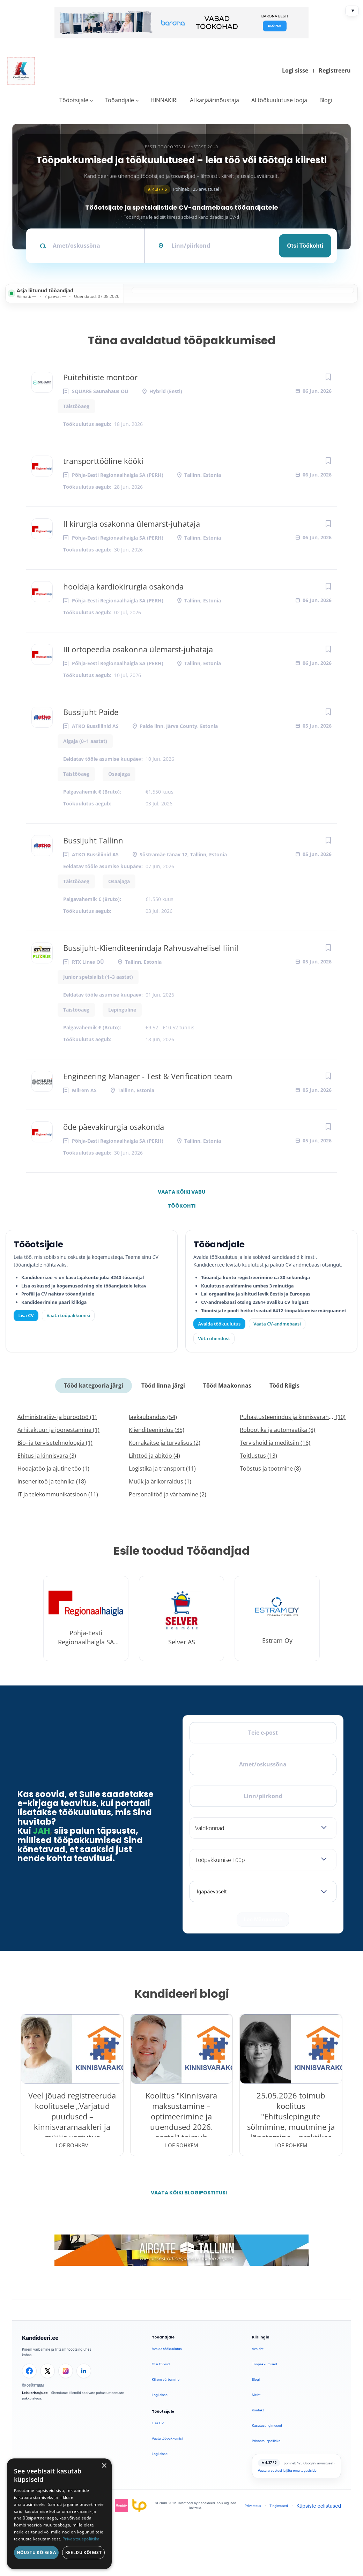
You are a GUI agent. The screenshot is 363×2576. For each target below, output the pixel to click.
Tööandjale (119, 100)
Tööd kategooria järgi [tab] (93, 1385)
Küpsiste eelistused (318, 2506)
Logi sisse (295, 70)
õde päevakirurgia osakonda (113, 1126)
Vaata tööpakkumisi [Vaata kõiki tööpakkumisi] (68, 1315)
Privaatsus (253, 2506)
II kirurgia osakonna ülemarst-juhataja (131, 523)
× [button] (103, 2466)
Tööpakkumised (264, 2364)
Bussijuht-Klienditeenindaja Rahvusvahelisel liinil (150, 947)
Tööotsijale (73, 100)
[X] (47, 2371)
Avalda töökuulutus (219, 1324)
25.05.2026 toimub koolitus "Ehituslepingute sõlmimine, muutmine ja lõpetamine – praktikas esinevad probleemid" (291, 2121)
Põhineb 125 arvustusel (181, 189)
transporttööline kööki (103, 461)
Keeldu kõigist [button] (83, 2552)
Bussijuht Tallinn (93, 840)
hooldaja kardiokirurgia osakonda (123, 586)
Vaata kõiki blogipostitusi (186, 2192)
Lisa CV (26, 1315)
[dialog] (59, 2513)
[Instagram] (65, 2371)
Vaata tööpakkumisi (167, 2438)
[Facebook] (29, 2371)
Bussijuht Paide (90, 712)
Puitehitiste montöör (100, 377)
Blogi (325, 100)
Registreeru (335, 70)
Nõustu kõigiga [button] (36, 2552)
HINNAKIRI (164, 100)
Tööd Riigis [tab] (284, 1385)
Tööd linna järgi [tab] (163, 1385)
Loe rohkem (72, 2145)
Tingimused (278, 2506)
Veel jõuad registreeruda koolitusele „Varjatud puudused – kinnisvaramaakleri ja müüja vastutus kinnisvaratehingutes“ (72, 2121)
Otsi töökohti (305, 245)
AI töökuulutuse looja (279, 100)
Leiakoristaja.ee (35, 2393)
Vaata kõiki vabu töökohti (181, 1193)
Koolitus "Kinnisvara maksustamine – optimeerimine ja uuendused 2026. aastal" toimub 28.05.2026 (181, 2121)
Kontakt (258, 2410)
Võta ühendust (214, 1338)
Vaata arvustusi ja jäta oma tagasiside (287, 2470)
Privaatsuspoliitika (266, 2441)
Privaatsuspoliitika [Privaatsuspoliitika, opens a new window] (81, 2539)
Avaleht (258, 2349)
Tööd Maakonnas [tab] (227, 1385)
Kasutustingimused (267, 2425)
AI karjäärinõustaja (214, 100)
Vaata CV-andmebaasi (277, 1324)
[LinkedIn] (83, 2371)
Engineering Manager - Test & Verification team (147, 1076)
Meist (256, 2395)
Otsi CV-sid (161, 2364)
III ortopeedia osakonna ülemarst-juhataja (138, 649)
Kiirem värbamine (165, 2379)
